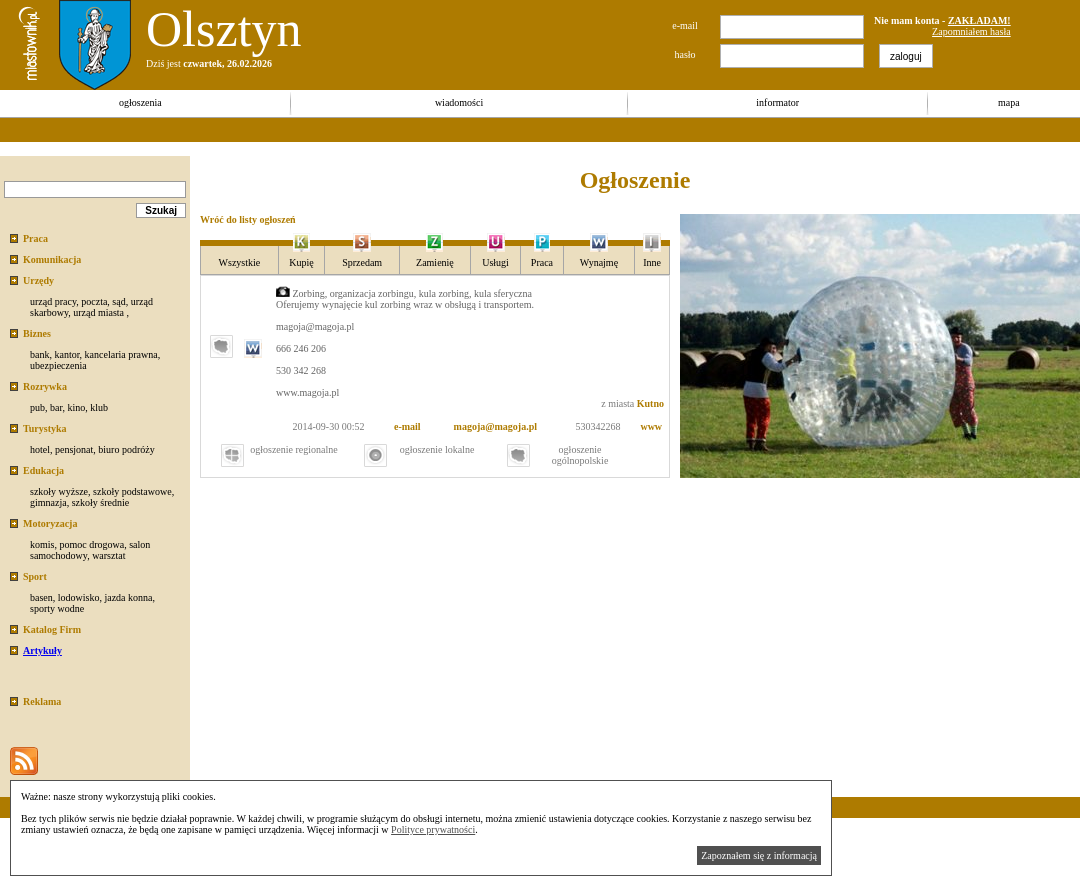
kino (76, 407)
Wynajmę (599, 262)
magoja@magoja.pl (495, 426)
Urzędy (38, 280)
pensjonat (74, 449)
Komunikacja (52, 259)
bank (39, 354)
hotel (40, 449)
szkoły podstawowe (132, 491)
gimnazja (48, 502)
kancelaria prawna (121, 354)
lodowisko (79, 597)
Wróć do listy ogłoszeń (248, 219)
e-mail (407, 426)
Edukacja (43, 470)
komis (42, 544)
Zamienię (435, 262)
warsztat (108, 555)
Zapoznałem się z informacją (759, 855)
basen (41, 597)
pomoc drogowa (91, 544)
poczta (94, 301)
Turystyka (45, 428)
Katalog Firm (52, 629)
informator (777, 102)
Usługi (495, 262)
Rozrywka (45, 386)
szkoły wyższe (59, 491)
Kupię (301, 262)
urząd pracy (53, 301)
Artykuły (42, 650)
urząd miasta (98, 312)
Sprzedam (362, 262)
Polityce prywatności (433, 829)
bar (56, 407)
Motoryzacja (50, 523)
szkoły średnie (101, 502)
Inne (652, 262)
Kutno (650, 403)
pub (37, 407)
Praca (35, 238)
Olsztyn (224, 29)
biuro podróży (126, 449)
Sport (35, 576)
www (651, 426)
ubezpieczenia (58, 365)
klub (99, 407)
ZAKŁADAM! (979, 20)
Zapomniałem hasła (971, 31)
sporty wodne (57, 608)
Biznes (37, 333)
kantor (66, 354)
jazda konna (128, 597)
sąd (118, 301)
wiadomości (459, 102)
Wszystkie (240, 262)
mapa (1009, 102)
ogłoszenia (140, 102)
